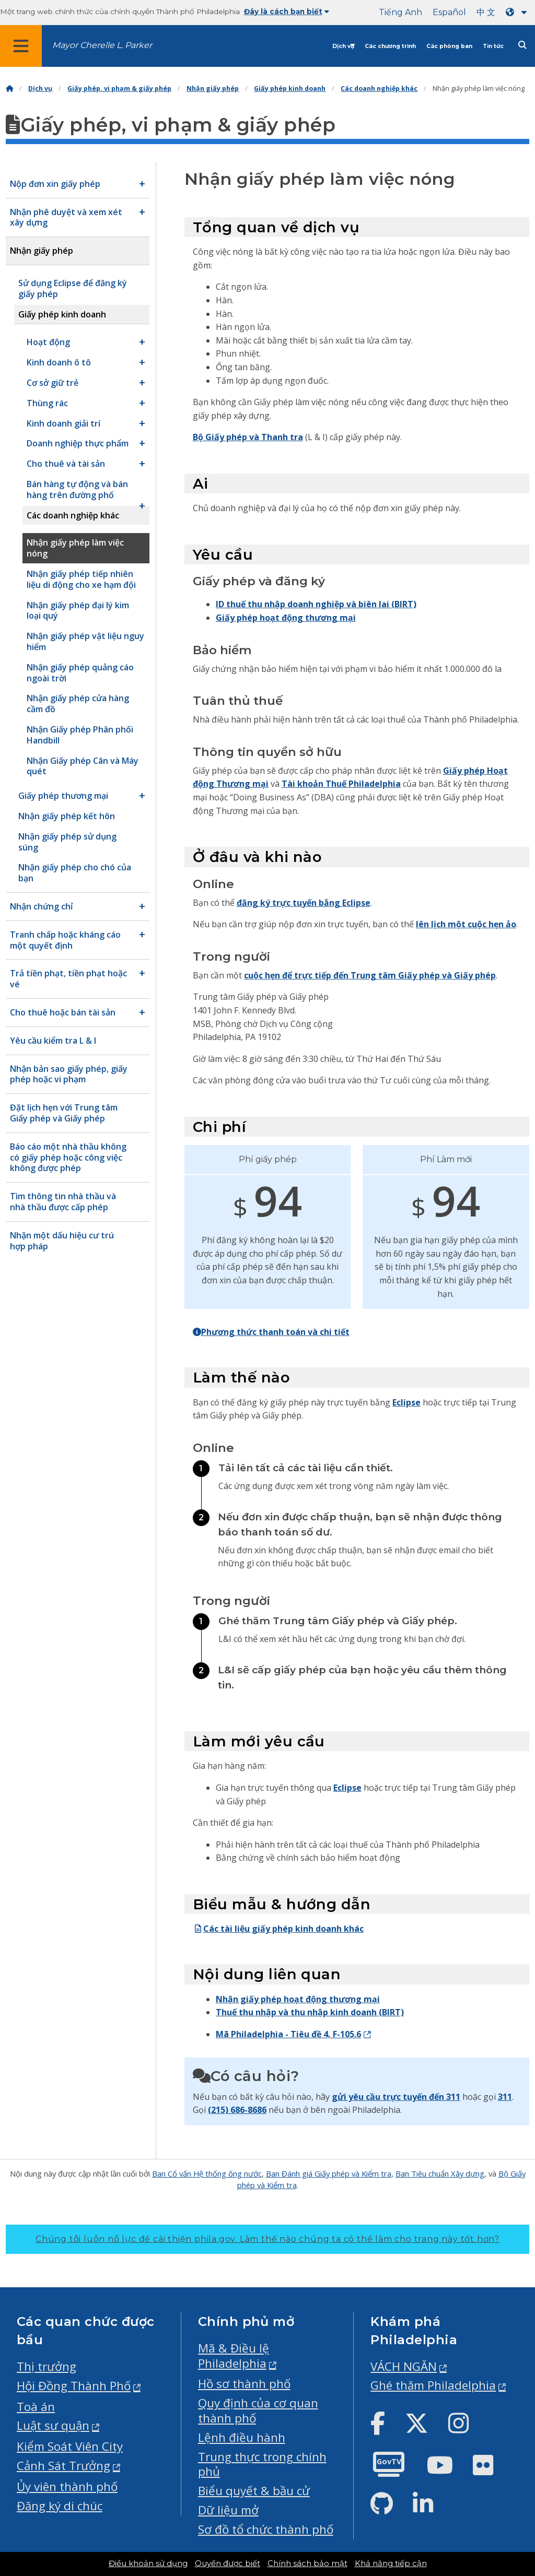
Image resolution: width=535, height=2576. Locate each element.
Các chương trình (390, 46)
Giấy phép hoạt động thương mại (286, 617)
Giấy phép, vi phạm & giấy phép (119, 88)
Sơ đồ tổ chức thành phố (265, 2529)
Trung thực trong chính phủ (262, 2464)
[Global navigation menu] (21, 46)
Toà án (36, 2406)
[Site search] (522, 45)
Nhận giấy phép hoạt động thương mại (298, 1999)
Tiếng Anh (400, 12)
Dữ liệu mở (228, 2510)
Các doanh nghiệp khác (379, 88)
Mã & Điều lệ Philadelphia (233, 2355)
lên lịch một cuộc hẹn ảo (466, 924)
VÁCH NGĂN (403, 2366)
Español (449, 12)
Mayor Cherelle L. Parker (102, 45)
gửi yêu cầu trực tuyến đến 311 (396, 2096)
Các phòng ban (449, 46)
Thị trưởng (46, 2366)
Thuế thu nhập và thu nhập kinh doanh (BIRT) (310, 2012)
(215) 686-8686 (237, 2110)
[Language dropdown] (518, 12)
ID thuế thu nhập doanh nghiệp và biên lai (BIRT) (316, 604)
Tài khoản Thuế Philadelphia (341, 783)
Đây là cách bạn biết (286, 11)
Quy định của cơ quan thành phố (258, 2410)
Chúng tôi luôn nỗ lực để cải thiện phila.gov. (267, 2239)
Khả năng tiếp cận (391, 2563)
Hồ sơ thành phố (244, 2384)
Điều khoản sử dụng (148, 2563)
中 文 (485, 12)
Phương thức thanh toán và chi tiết (271, 1332)
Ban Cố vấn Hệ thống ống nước (207, 2173)
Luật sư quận (53, 2425)
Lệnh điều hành (241, 2437)
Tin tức (493, 46)
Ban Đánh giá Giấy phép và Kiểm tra (328, 2173)
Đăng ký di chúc (59, 2506)
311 (505, 2096)
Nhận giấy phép (213, 88)
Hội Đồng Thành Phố (74, 2386)
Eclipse (406, 1402)
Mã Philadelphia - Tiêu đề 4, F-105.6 (288, 2034)
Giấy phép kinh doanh (289, 88)
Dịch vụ (343, 46)
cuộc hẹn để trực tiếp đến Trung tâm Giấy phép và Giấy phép (370, 975)
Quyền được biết (227, 2563)
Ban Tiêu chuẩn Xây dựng (440, 2173)
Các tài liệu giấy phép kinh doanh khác (278, 1928)
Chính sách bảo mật (307, 2563)
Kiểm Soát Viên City (70, 2446)
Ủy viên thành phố (67, 2486)
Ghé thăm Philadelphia (433, 2385)
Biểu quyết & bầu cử (254, 2491)
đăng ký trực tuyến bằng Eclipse (303, 902)
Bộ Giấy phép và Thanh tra (248, 437)
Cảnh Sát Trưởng (63, 2465)
